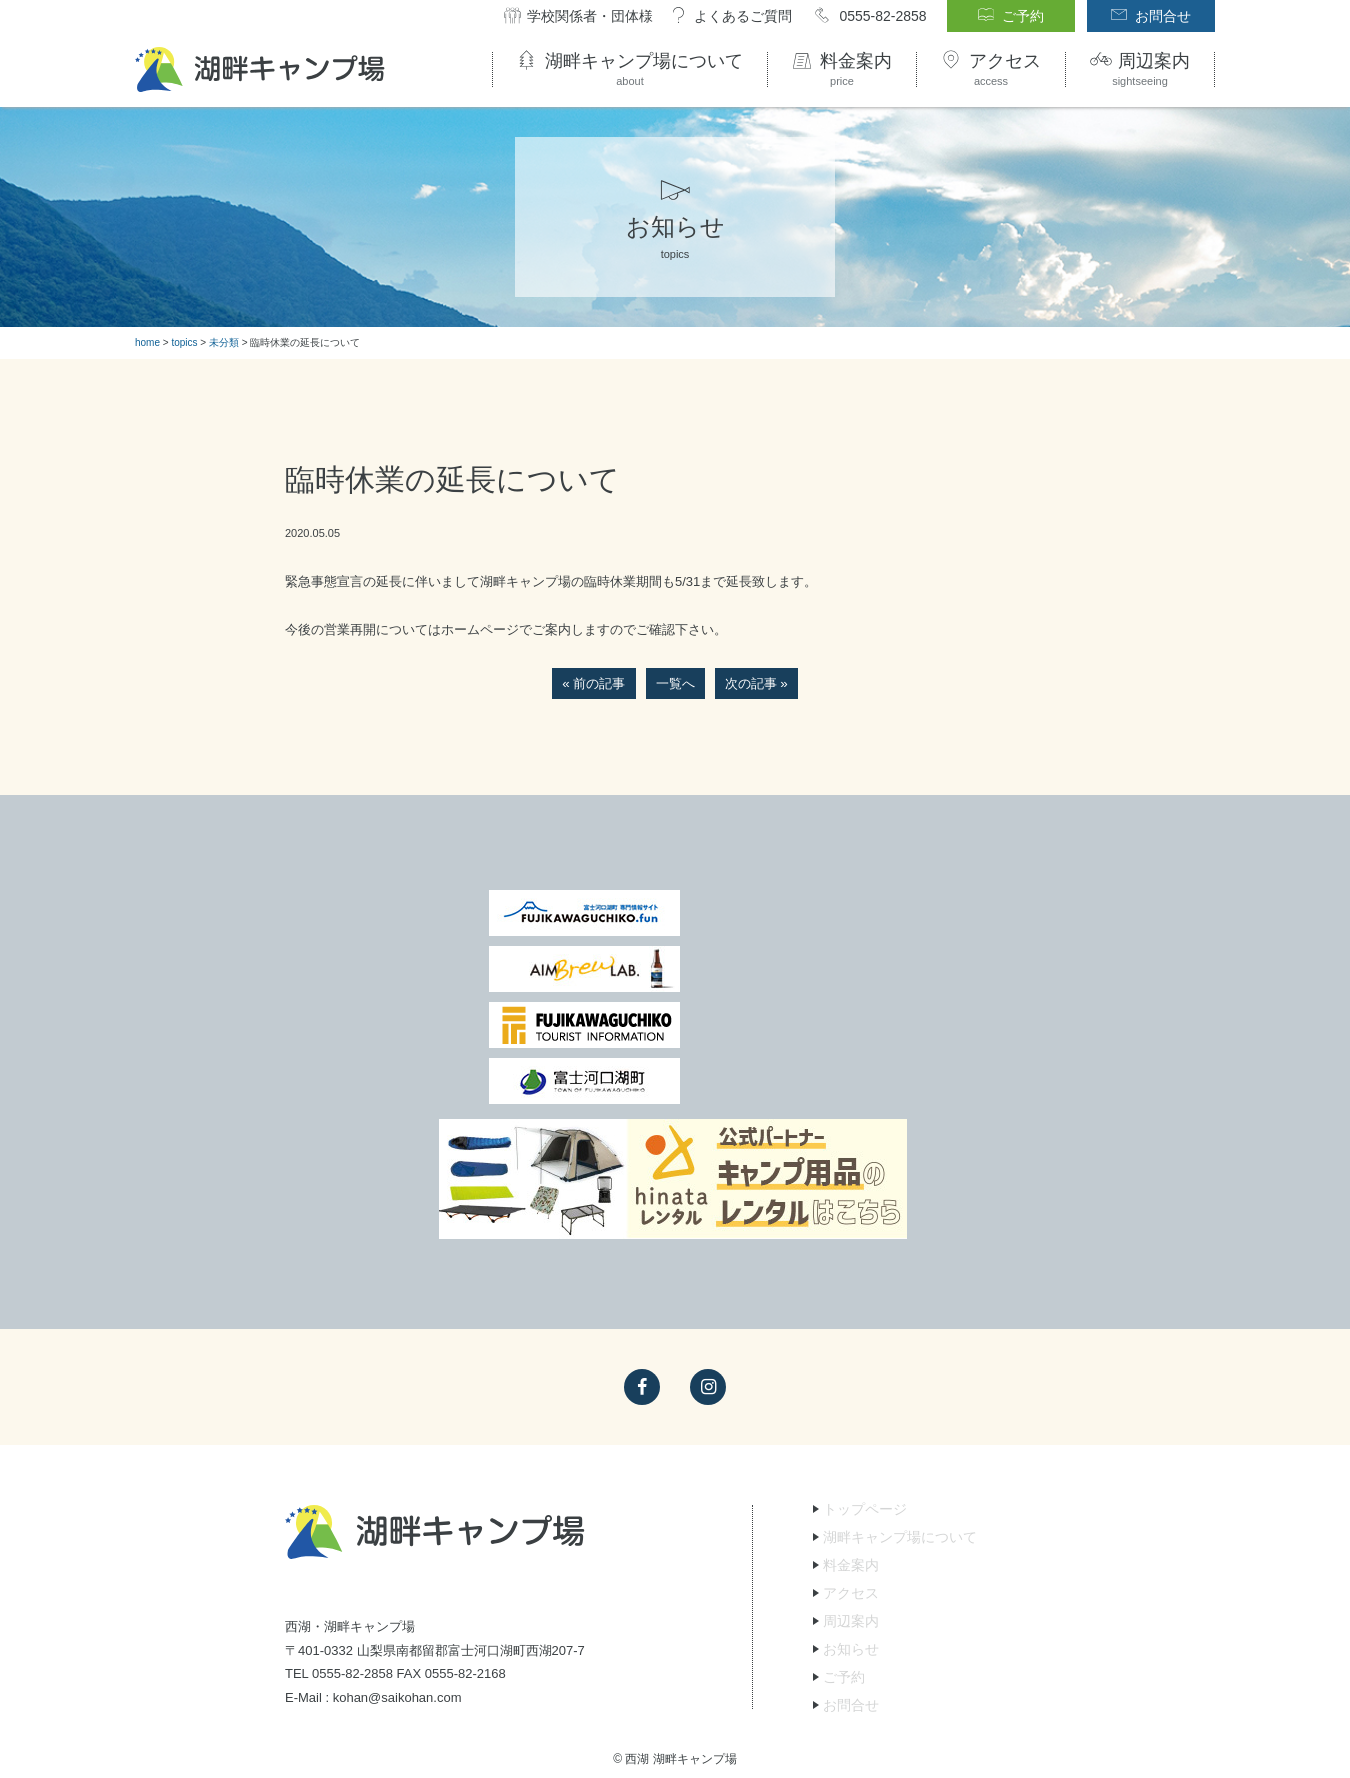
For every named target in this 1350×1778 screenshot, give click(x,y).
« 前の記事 (594, 683)
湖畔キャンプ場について (900, 1369)
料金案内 (851, 1397)
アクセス (851, 1425)
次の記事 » (756, 683)
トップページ (865, 1341)
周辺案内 (851, 1453)
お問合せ (851, 1537)
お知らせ (851, 1481)
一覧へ (675, 683)
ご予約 (844, 1509)
